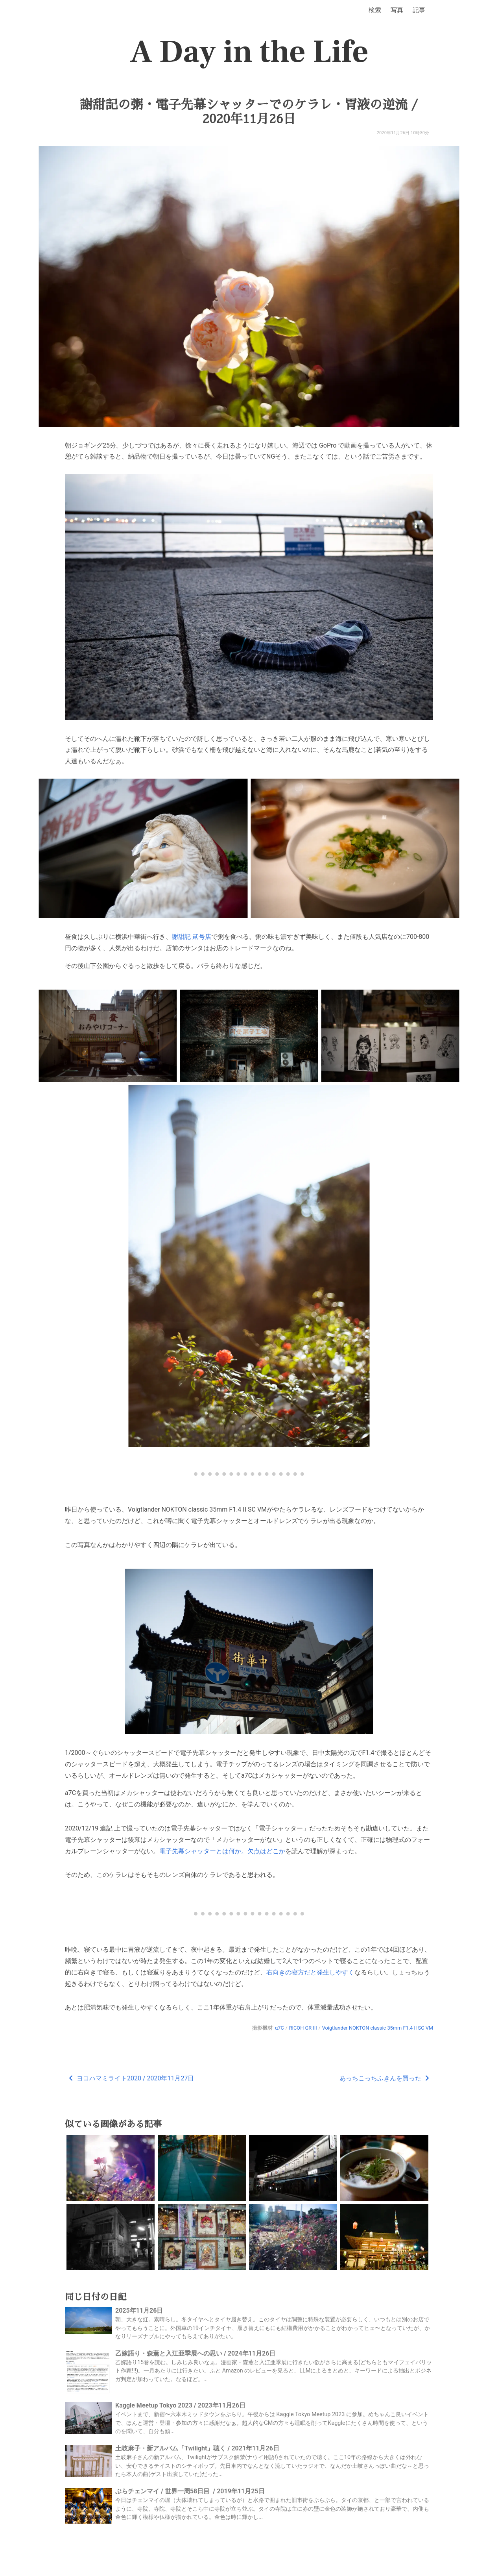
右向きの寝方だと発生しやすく (310, 1972)
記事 (419, 10)
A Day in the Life (249, 51)
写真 (397, 10)
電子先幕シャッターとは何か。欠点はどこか (222, 1851)
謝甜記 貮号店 (191, 936)
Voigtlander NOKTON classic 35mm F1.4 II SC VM (377, 2028)
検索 (375, 10)
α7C (279, 2028)
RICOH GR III (303, 2028)
